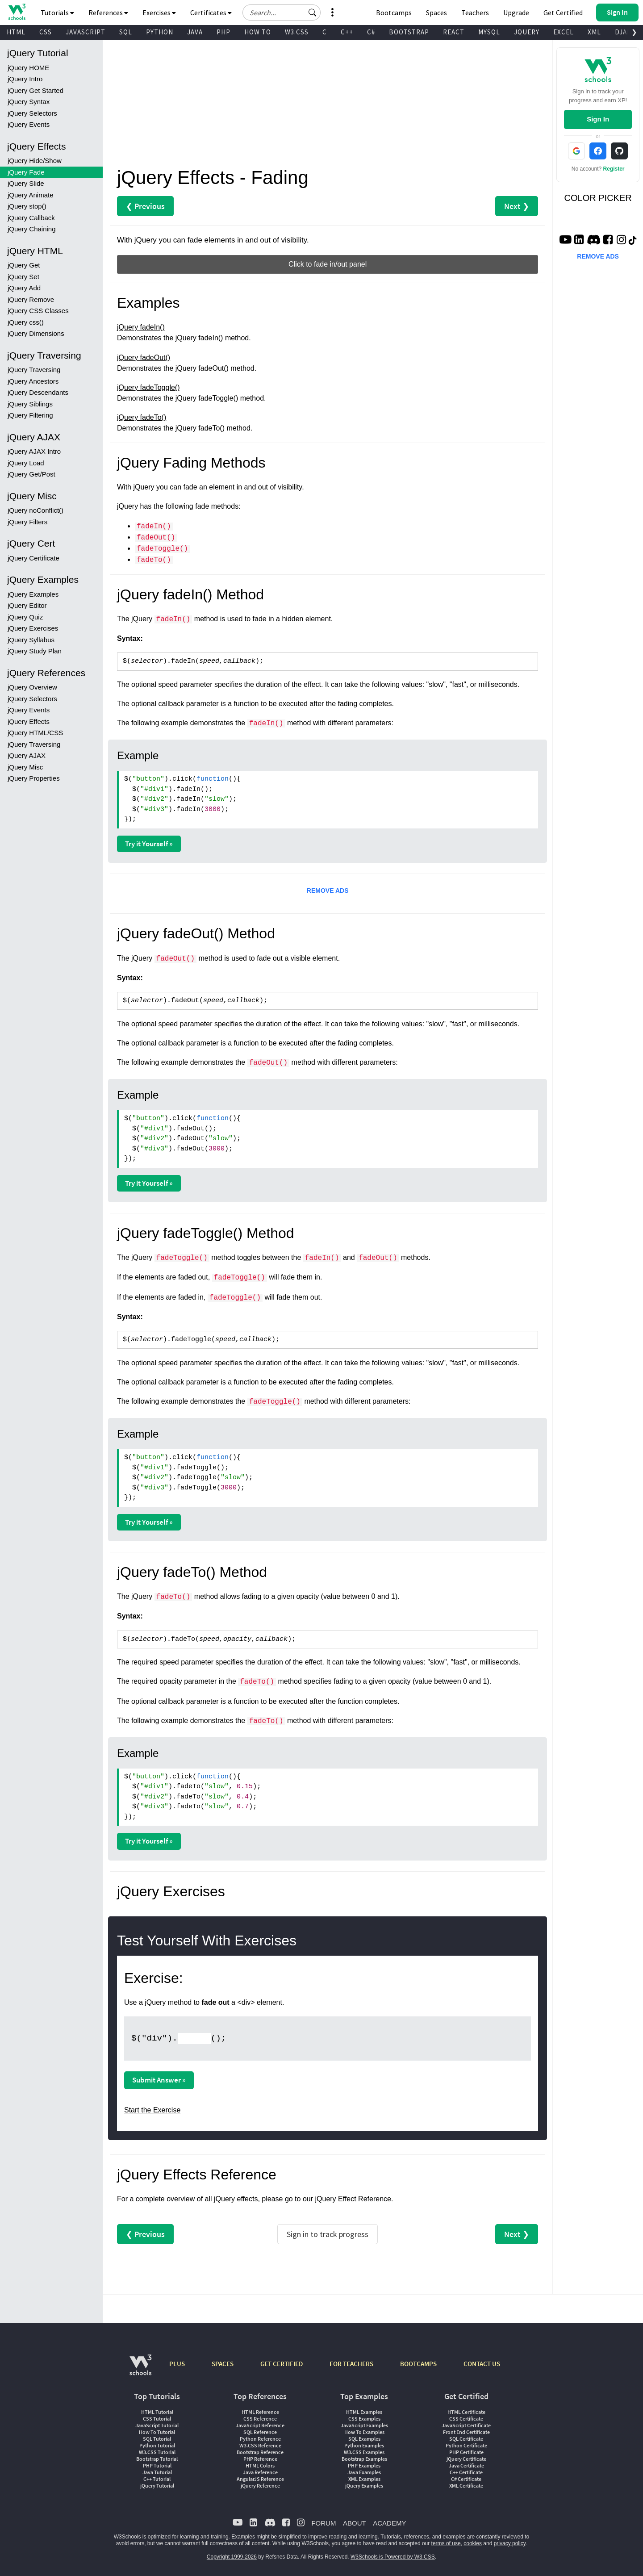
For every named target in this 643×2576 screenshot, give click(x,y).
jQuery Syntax (29, 101)
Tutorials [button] (57, 12)
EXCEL (563, 32)
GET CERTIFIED (281, 2363)
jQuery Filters (27, 522)
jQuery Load (26, 463)
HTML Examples (364, 2412)
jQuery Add (24, 288)
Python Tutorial (157, 2445)
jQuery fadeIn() (141, 327)
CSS (45, 32)
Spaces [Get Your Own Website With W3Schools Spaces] (436, 12)
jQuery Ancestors (33, 381)
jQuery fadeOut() (143, 357)
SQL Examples (364, 2438)
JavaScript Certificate (466, 2425)
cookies (472, 2543)
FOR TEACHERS (351, 2363)
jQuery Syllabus (31, 640)
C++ (347, 32)
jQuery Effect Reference (353, 2199)
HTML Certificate (466, 2412)
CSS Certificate (466, 2418)
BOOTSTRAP (409, 32)
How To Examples (364, 2432)
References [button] (108, 12)
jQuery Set (23, 276)
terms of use (446, 2543)
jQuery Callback (31, 218)
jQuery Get (24, 265)
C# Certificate (466, 2479)
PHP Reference (260, 2458)
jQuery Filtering (30, 415)
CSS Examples (364, 2418)
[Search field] (281, 12)
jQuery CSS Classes (38, 310)
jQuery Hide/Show (35, 160)
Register (614, 169)
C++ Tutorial (157, 2479)
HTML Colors (260, 2465)
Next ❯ (516, 206)
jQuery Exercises (33, 628)
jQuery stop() (27, 206)
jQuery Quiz (25, 617)
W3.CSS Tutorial (157, 2452)
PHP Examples (364, 2465)
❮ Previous (145, 206)
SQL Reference (260, 2432)
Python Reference (260, 2438)
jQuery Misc (25, 767)
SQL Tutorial (157, 2438)
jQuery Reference (260, 2485)
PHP (223, 32)
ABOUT (354, 2523)
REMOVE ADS (328, 890)
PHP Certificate (466, 2452)
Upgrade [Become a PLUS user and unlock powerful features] (516, 12)
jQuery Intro (25, 79)
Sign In (598, 119)
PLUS (177, 2363)
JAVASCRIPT (85, 32)
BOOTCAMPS (418, 2363)
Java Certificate (466, 2465)
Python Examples (364, 2445)
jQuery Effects (29, 721)
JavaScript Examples (364, 2425)
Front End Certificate (466, 2432)
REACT (453, 32)
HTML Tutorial (157, 2412)
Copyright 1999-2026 (232, 2557)
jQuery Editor (27, 605)
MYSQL (489, 32)
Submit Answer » (159, 2080)
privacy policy (510, 2543)
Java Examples (364, 2472)
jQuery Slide (26, 183)
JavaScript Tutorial (157, 2425)
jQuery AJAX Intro (34, 451)
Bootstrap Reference (260, 2452)
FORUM (323, 2523)
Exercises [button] (159, 12)
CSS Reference (260, 2418)
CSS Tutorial (157, 2418)
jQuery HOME (28, 67)
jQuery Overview (32, 687)
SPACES (223, 2363)
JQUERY (526, 32)
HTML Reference (260, 2412)
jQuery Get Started (35, 90)
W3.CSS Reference (260, 2445)
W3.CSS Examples (364, 2452)
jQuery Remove (31, 299)
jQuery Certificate (33, 558)
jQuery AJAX (27, 755)
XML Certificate (466, 2485)
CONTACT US (481, 2363)
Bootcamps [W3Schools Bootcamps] (394, 12)
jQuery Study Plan (35, 651)
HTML (16, 32)
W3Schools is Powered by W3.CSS (393, 2557)
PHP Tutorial (157, 2465)
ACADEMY (389, 2523)
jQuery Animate (31, 195)
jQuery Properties (34, 778)
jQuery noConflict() (35, 510)
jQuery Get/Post (31, 474)
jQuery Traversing (34, 369)
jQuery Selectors (32, 113)
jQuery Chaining (32, 229)
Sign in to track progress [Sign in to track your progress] (327, 2234)
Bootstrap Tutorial (157, 2458)
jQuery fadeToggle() (148, 387)
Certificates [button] (211, 12)
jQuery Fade (26, 172)
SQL (125, 32)
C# (371, 32)
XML (594, 32)
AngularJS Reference (260, 2479)
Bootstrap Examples (364, 2458)
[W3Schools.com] (140, 2369)
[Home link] (16, 12)
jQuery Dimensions (36, 333)
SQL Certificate (466, 2438)
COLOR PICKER (598, 198)
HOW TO (257, 32)
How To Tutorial (157, 2432)
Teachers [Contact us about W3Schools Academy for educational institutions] (475, 12)
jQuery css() (26, 322)
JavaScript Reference (260, 2425)
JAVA (195, 32)
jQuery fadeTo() (141, 417)
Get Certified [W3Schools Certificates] (563, 12)
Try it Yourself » (149, 844)
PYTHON (159, 32)
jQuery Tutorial (157, 2485)
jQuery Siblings (30, 404)
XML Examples (364, 2479)
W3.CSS (297, 32)
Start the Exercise (152, 2110)
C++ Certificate (466, 2472)
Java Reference (260, 2472)
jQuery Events (29, 124)
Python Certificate (466, 2445)
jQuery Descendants (38, 392)
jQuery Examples (33, 594)
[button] (312, 12)
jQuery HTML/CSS (35, 732)
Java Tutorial (157, 2472)
